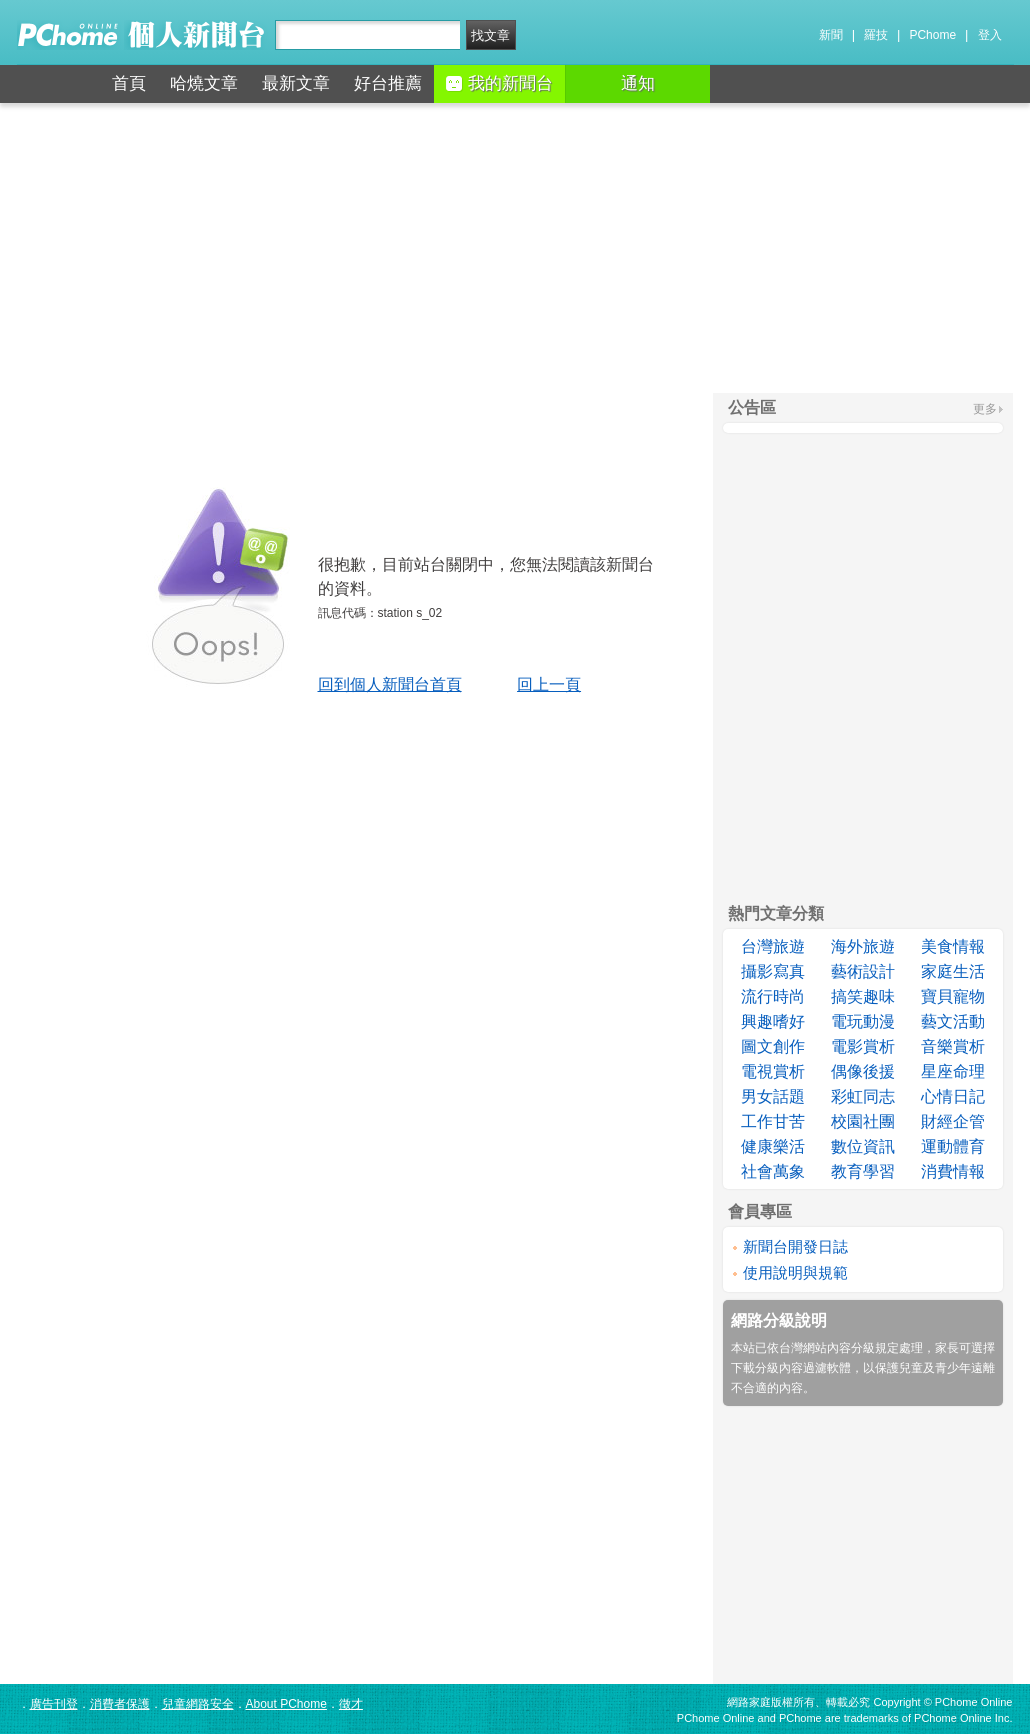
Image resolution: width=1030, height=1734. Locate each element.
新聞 (831, 35)
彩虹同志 (863, 1096)
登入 (990, 35)
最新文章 (296, 83)
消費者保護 (120, 1704)
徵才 (351, 1704)
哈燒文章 (204, 83)
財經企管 (953, 1121)
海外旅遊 (863, 946)
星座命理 (953, 1071)
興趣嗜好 (773, 1021)
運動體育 (953, 1146)
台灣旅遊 (773, 946)
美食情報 (953, 946)
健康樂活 (773, 1146)
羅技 (876, 35)
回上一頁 (549, 684)
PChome (932, 35)
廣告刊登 (54, 1704)
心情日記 (953, 1096)
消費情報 (953, 1171)
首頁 (129, 83)
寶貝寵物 (953, 996)
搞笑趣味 (863, 996)
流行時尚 (773, 996)
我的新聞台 (499, 83)
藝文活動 (953, 1021)
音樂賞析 (953, 1046)
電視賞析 (773, 1071)
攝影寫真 (773, 971)
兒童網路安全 (198, 1704)
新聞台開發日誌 (795, 1246)
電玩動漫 (863, 1021)
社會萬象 (773, 1171)
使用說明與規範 (795, 1272)
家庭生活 (953, 971)
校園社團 (863, 1121)
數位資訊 (863, 1146)
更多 (985, 409)
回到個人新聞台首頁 (390, 684)
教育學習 (863, 1171)
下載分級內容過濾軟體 (791, 1368)
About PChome (286, 1704)
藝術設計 (863, 971)
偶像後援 (863, 1071)
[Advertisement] (515, 248)
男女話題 (773, 1096)
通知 (638, 83)
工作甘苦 (773, 1121)
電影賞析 (863, 1046)
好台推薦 (388, 83)
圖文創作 (773, 1046)
